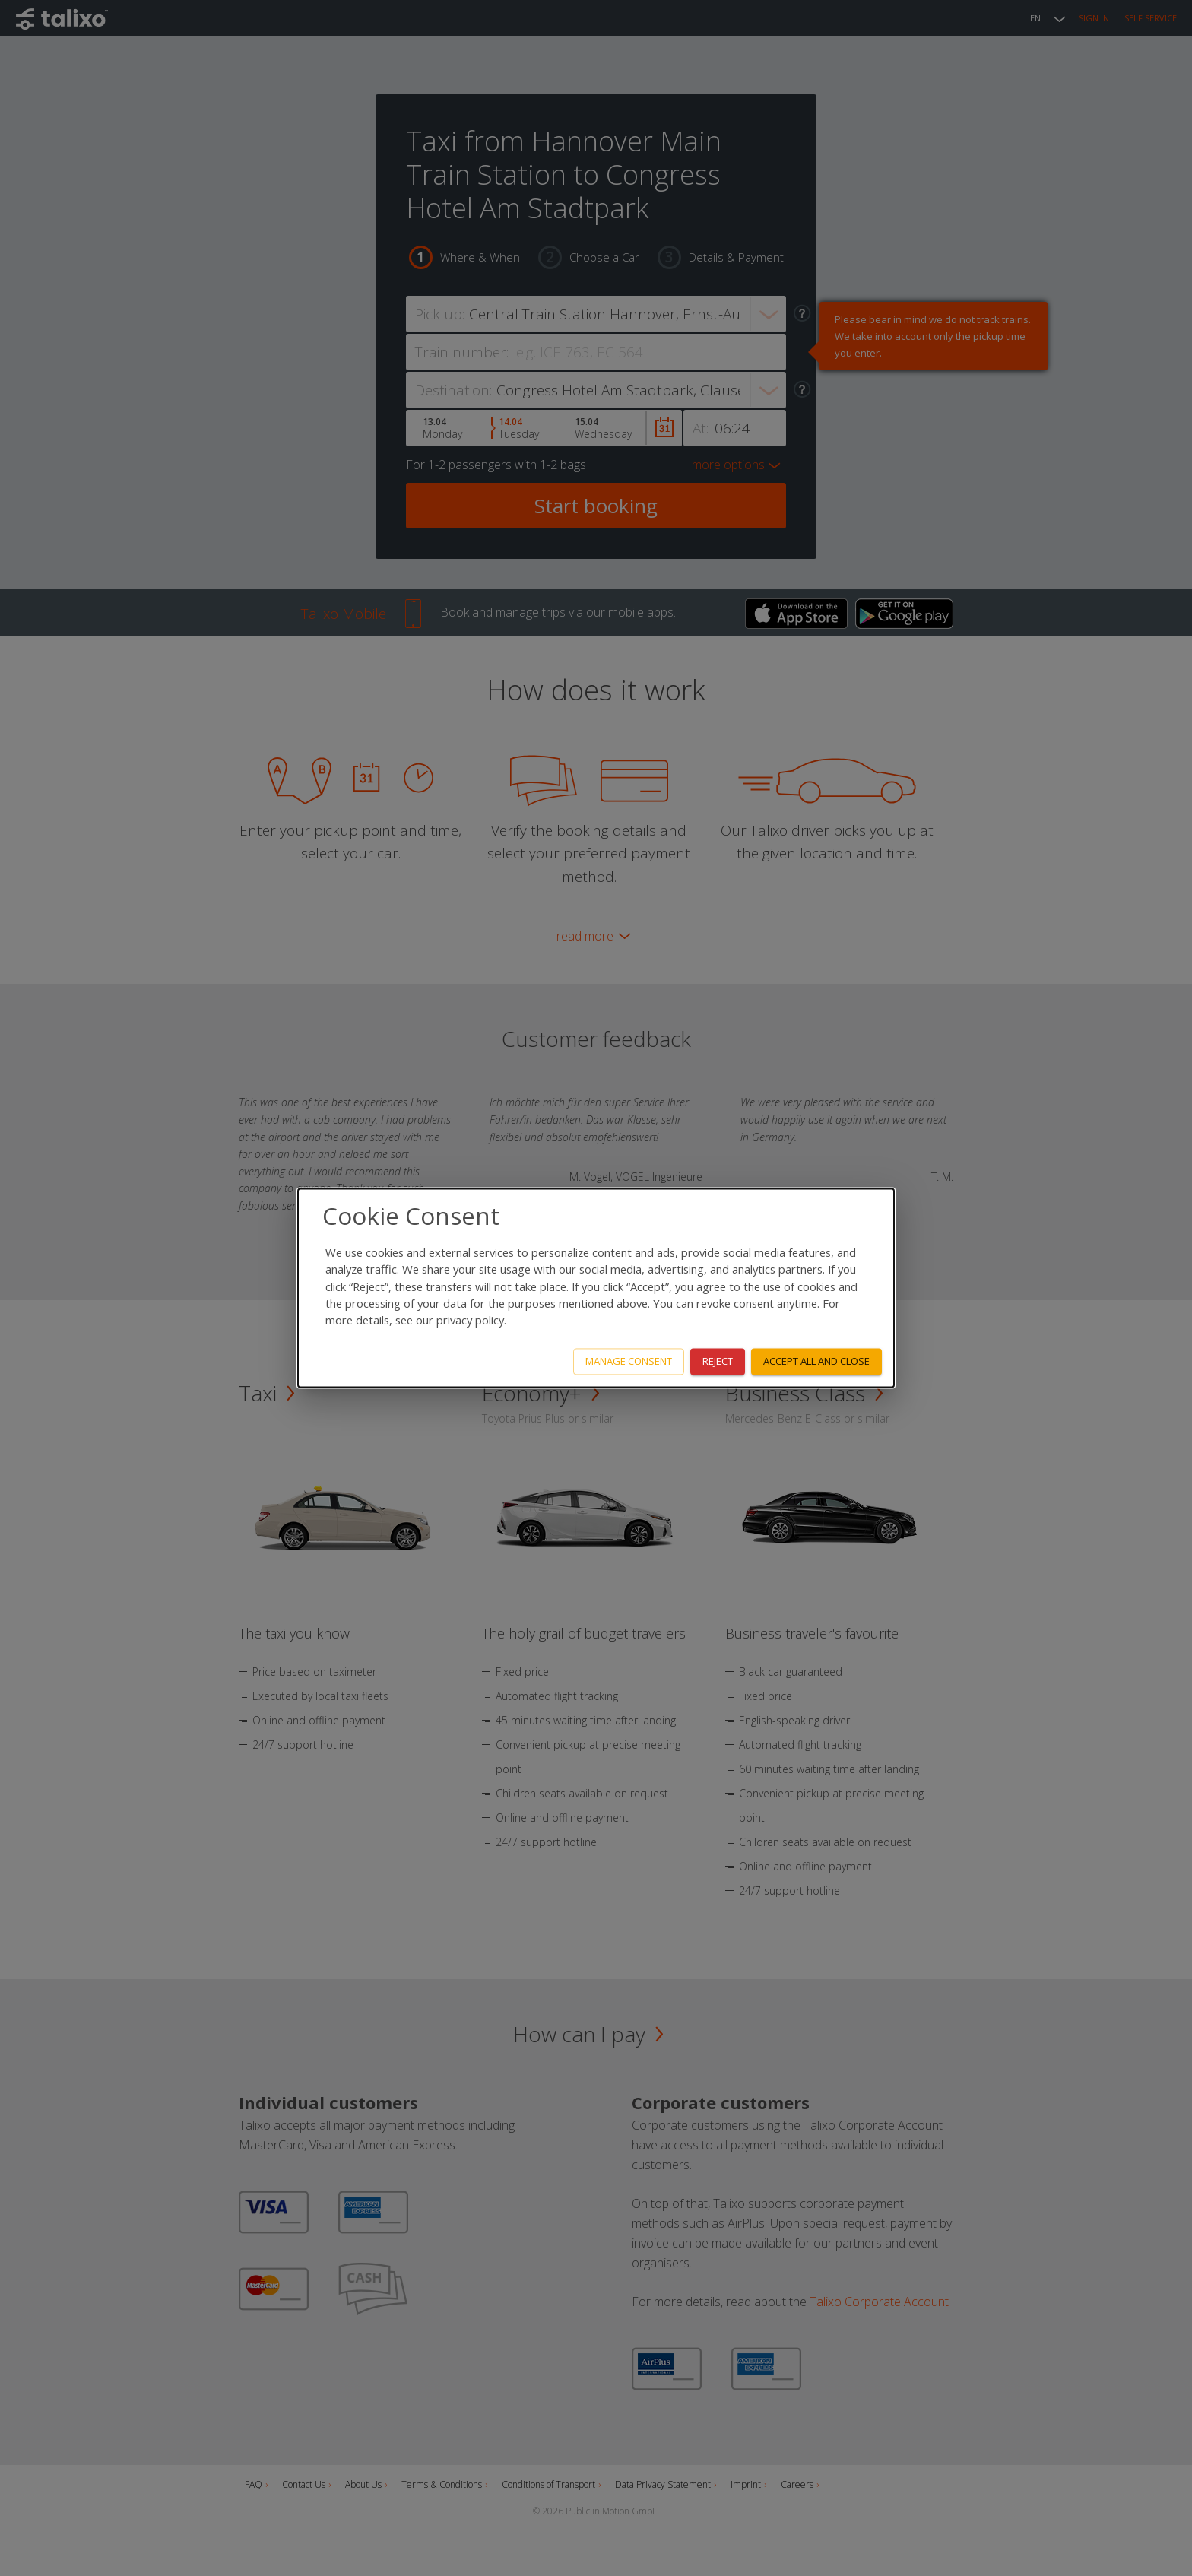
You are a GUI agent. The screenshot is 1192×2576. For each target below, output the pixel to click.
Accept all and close (816, 1362)
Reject (717, 1362)
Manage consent (628, 1362)
